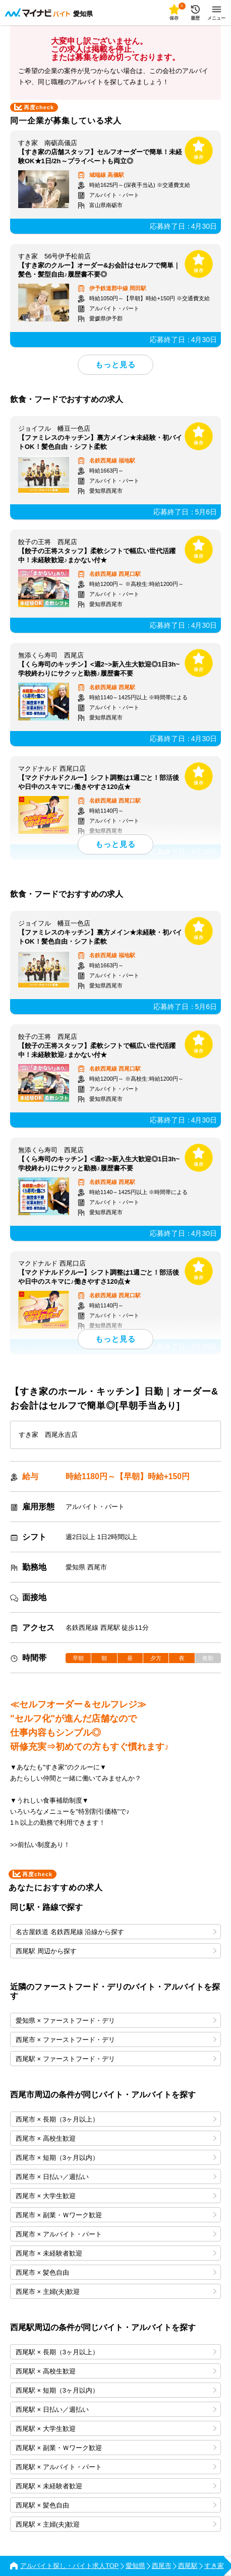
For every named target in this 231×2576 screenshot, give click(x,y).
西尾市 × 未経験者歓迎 (116, 2253)
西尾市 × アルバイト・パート (116, 2234)
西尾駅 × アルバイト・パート (116, 2467)
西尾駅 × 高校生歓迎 (116, 2371)
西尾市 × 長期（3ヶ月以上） (116, 2119)
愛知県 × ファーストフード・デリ (116, 2020)
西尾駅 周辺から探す (116, 1951)
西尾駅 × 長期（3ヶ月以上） (116, 2352)
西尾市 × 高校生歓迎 (116, 2138)
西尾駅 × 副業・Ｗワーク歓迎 (116, 2448)
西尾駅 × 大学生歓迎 (116, 2428)
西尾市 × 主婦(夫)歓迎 (116, 2291)
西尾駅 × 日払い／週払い (116, 2409)
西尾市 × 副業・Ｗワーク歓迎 (116, 2215)
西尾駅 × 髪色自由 (116, 2505)
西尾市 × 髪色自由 (116, 2272)
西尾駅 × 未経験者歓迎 (116, 2486)
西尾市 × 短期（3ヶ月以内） (116, 2157)
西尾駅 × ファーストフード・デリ (116, 2059)
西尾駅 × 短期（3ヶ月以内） (116, 2390)
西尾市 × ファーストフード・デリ (116, 2039)
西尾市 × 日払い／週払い (116, 2177)
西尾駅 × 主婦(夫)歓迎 (116, 2524)
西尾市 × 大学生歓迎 (116, 2196)
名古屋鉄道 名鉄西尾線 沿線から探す (116, 1932)
